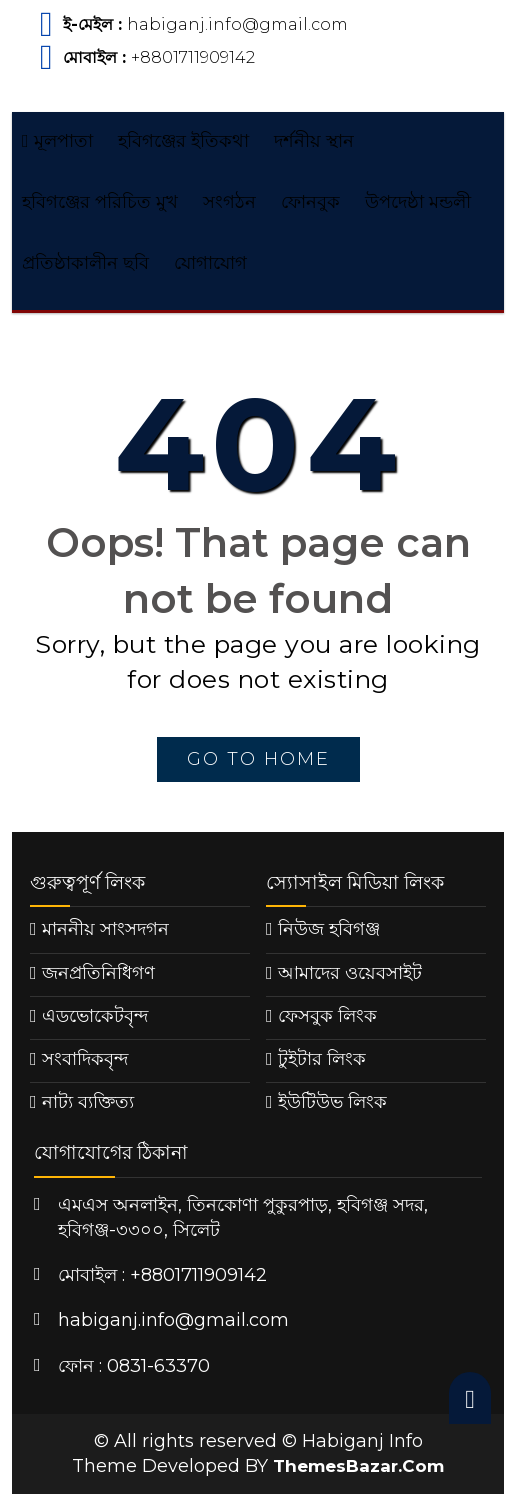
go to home (258, 759)
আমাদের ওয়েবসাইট (350, 973)
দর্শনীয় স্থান (314, 141)
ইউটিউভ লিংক (332, 1102)
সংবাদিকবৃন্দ (85, 1059)
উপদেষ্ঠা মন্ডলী (418, 202)
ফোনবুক (310, 202)
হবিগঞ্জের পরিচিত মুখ (100, 202)
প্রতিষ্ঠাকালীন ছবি (85, 263)
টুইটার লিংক (322, 1059)
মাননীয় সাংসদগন (105, 929)
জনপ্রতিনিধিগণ (98, 973)
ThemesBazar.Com (358, 1466)
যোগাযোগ (210, 263)
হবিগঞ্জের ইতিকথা (183, 141)
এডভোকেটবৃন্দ (95, 1016)
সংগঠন (229, 202)
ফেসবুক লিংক (327, 1016)
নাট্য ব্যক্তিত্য (88, 1102)
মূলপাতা (57, 141)
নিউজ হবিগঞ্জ (329, 929)
